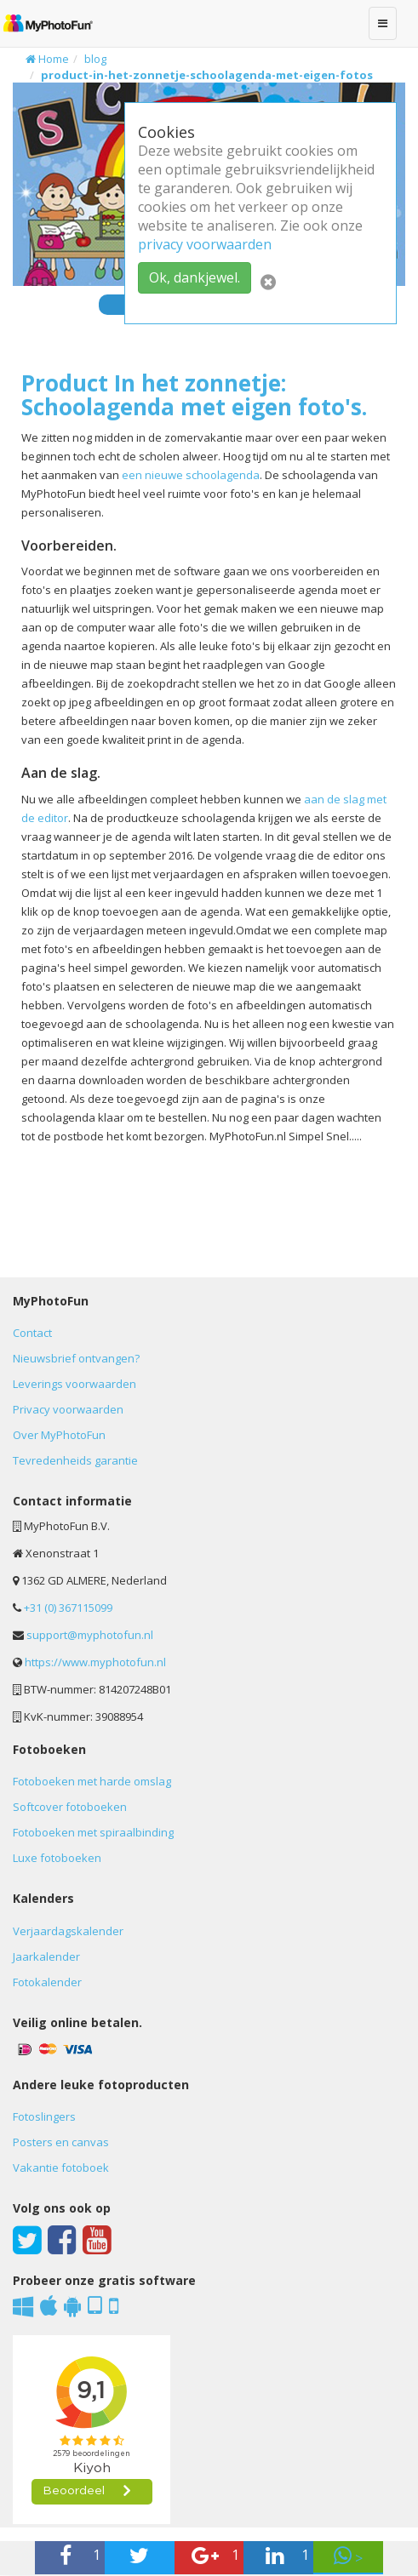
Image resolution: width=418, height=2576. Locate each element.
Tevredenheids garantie (75, 1460)
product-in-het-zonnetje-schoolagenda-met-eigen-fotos (207, 75)
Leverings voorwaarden (74, 1383)
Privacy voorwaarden (68, 1409)
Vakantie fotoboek (61, 2167)
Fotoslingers (44, 2116)
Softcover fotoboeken (70, 1806)
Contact (32, 1332)
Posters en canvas (61, 2142)
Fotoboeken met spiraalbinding (93, 1832)
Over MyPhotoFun (59, 1434)
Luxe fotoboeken (57, 1857)
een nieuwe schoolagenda (191, 475)
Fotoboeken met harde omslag (92, 1781)
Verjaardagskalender (68, 1931)
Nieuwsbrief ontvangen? (76, 1358)
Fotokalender (47, 1982)
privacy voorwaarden (205, 244)
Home (47, 58)
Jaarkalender (46, 1956)
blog (95, 58)
